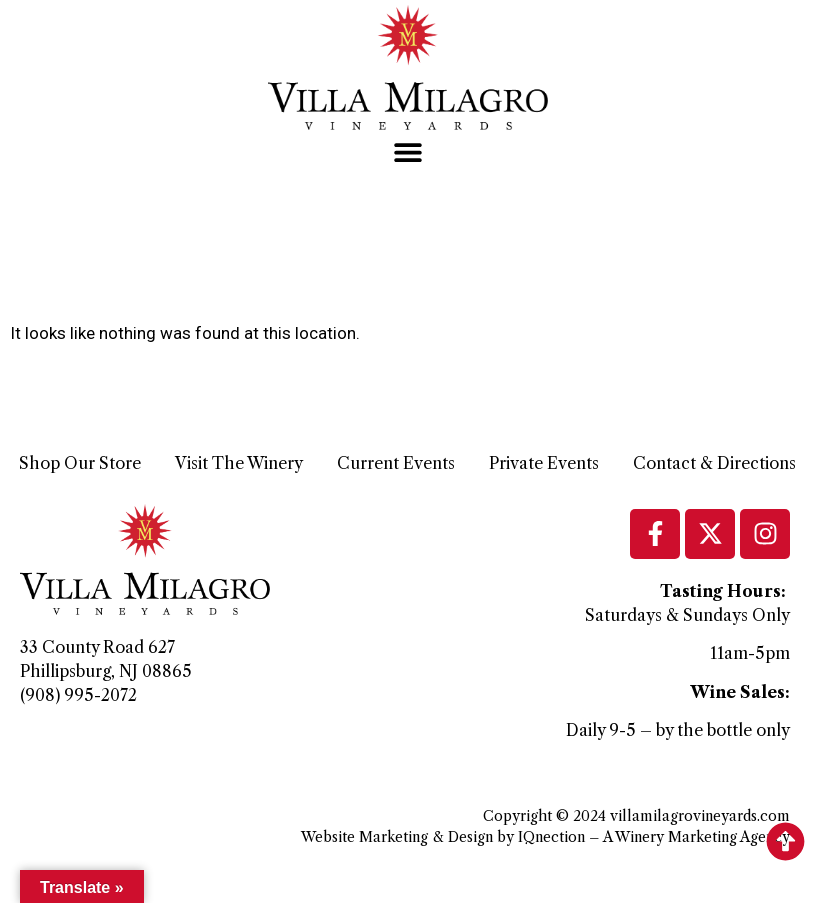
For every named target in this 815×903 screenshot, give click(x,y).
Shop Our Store (80, 463)
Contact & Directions (714, 463)
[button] (407, 152)
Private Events (544, 463)
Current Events (396, 463)
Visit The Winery (239, 463)
